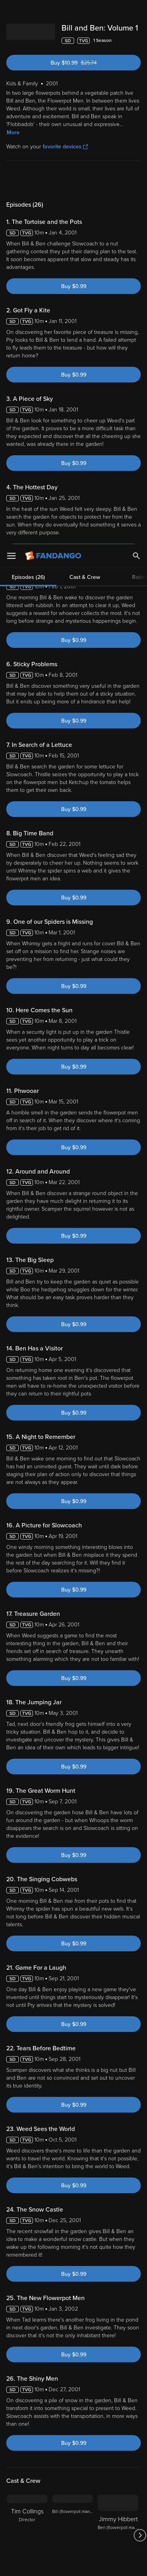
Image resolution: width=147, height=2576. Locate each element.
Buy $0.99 (73, 295)
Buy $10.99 (87, 72)
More (13, 142)
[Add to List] (137, 50)
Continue (73, 2563)
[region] (73, 2501)
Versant (65, 2449)
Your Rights (123, 2471)
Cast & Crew (84, 189)
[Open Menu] (11, 11)
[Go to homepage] (54, 12)
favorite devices (65, 156)
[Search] (136, 12)
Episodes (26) (28, 189)
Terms (23, 2456)
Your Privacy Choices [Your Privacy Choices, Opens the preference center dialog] (74, 2543)
